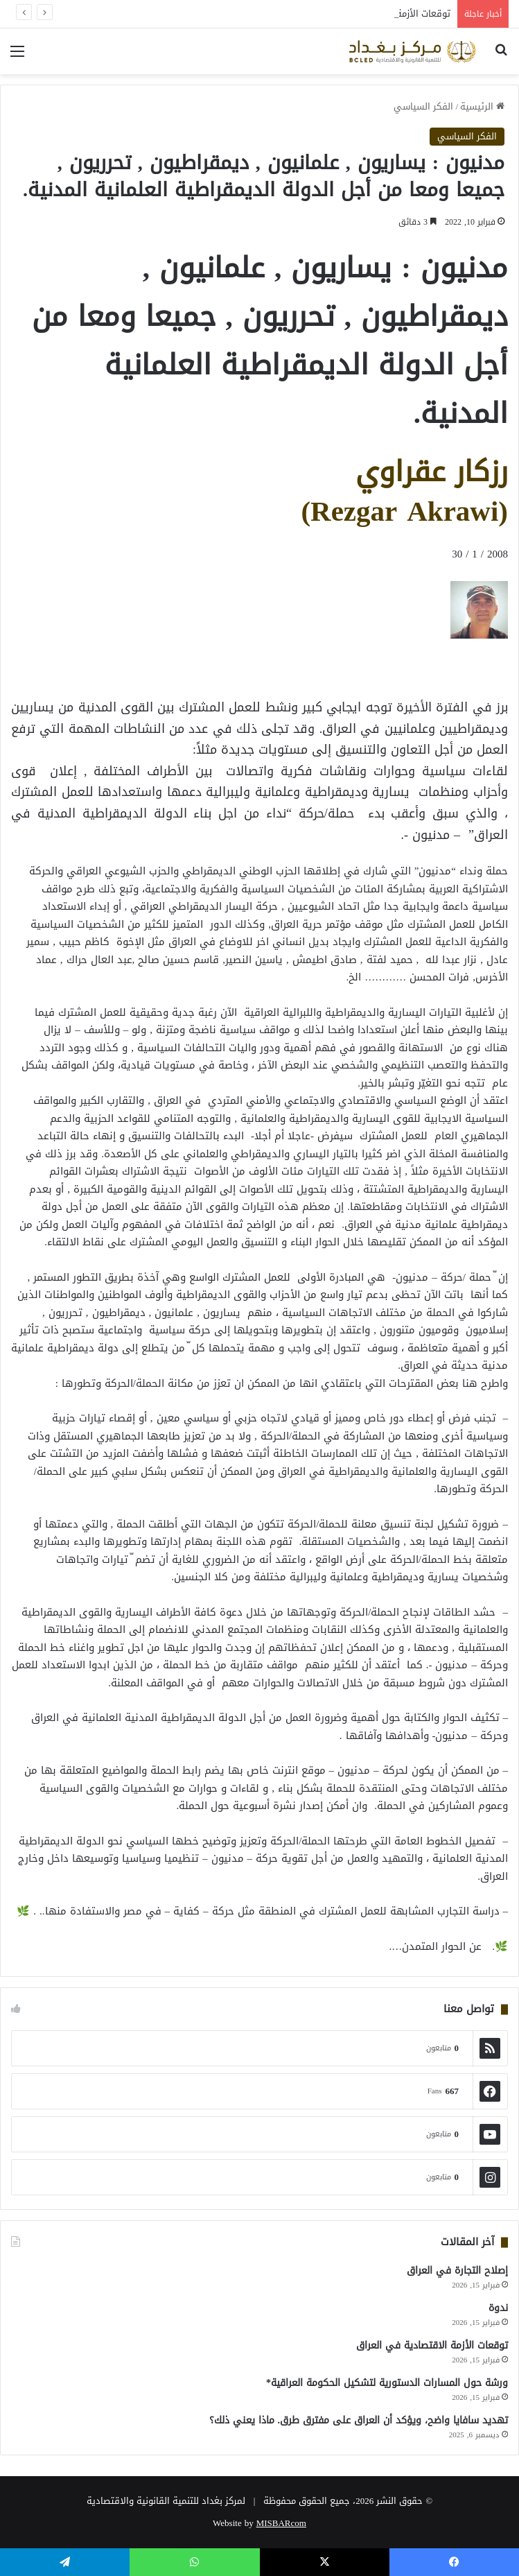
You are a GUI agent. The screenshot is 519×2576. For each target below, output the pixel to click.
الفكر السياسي (423, 106)
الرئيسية (482, 106)
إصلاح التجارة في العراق (457, 2270)
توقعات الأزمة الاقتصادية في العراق (432, 2345)
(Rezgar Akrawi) (404, 511)
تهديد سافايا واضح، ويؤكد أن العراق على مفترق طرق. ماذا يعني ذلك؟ (359, 2420)
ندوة (498, 2308)
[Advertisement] (397, 670)
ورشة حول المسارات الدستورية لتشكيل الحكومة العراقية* (387, 2383)
